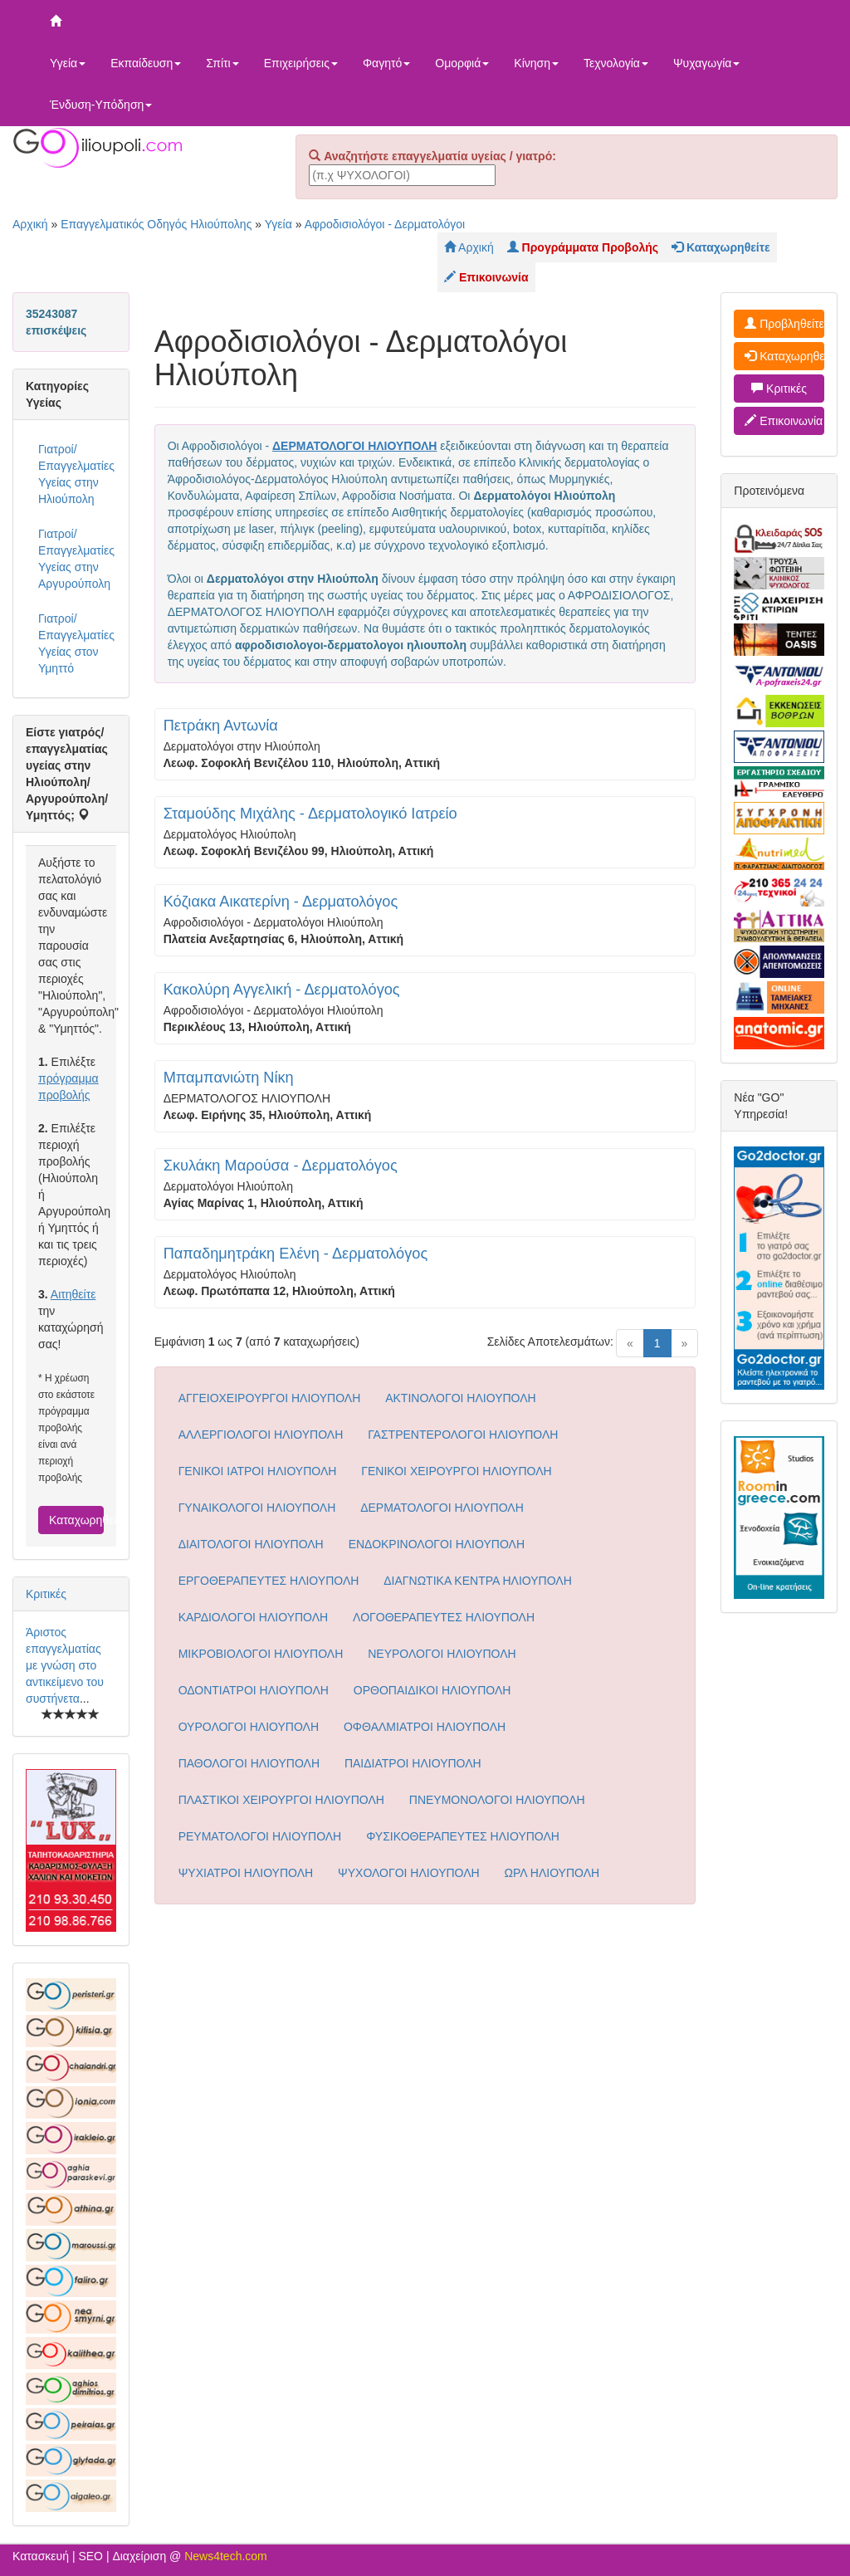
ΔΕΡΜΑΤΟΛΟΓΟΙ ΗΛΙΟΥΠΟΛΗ (442, 1507)
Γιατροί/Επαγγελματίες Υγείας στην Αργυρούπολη (76, 558)
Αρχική (30, 224)
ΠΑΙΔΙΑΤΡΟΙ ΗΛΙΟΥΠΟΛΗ (412, 1763)
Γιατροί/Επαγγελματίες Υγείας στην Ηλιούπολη (76, 474)
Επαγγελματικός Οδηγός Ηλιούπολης (156, 224)
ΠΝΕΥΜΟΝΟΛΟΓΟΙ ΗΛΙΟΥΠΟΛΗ (497, 1799)
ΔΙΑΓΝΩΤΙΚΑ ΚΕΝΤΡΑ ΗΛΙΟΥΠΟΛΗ (477, 1580)
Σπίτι (222, 63)
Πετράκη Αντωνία (221, 725)
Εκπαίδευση (145, 63)
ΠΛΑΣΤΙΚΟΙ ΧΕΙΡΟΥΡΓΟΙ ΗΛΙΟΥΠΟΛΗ (281, 1799)
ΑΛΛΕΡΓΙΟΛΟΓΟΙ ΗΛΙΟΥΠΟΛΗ (261, 1434)
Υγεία (67, 63)
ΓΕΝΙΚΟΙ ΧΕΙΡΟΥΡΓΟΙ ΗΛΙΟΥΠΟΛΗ (456, 1471)
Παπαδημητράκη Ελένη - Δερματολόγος (296, 1253)
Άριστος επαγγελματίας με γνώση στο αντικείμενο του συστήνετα (65, 1665)
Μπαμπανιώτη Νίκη (229, 1077)
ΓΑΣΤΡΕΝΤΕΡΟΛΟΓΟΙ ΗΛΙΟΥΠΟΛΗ (463, 1434)
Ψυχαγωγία (706, 63)
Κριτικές (46, 1594)
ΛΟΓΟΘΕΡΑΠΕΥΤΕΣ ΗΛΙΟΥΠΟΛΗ (444, 1617)
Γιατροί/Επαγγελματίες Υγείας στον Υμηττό (76, 643)
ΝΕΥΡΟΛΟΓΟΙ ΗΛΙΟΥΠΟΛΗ (441, 1653)
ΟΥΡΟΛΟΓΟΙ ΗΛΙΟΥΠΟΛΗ (248, 1726)
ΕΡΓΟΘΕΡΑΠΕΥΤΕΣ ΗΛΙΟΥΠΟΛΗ (268, 1580)
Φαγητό (386, 63)
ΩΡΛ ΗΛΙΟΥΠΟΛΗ (552, 1872)
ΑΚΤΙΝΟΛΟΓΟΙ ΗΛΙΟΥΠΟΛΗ (460, 1398)
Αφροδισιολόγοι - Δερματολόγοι (385, 224)
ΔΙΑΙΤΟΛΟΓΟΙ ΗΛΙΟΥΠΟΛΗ (251, 1544)
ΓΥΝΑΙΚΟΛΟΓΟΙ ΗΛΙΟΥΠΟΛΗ (257, 1507)
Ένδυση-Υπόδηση (101, 104)
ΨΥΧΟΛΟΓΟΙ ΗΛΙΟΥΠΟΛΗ (409, 1872)
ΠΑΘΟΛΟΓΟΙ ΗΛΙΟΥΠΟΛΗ (249, 1763)
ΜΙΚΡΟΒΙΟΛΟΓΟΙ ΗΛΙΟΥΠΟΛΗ (261, 1653)
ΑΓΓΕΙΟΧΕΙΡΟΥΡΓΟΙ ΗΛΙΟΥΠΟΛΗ (269, 1398)
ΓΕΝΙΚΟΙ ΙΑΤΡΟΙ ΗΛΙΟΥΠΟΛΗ (257, 1471)
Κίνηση (536, 63)
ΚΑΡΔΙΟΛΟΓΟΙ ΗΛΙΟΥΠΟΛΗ (253, 1617)
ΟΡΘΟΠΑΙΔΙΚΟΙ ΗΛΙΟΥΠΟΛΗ (432, 1690)
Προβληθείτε (784, 323)
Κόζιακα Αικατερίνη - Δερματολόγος (281, 901)
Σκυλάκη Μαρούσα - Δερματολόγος (281, 1165)
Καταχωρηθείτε (76, 1520)
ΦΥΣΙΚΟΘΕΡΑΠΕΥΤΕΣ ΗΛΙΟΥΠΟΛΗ (462, 1836)
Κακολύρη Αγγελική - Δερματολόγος (282, 989)
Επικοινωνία (784, 421)
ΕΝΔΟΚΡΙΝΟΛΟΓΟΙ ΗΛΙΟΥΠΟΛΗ (437, 1544)
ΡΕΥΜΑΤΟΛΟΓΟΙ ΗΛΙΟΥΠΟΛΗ (260, 1836)
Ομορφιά (462, 63)
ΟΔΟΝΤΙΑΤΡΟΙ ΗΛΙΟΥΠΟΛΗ (253, 1690)
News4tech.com (225, 2556)
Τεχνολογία (616, 63)
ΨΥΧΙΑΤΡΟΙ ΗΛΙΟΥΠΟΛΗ (245, 1872)
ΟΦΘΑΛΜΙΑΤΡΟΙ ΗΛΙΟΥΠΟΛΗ (425, 1726)
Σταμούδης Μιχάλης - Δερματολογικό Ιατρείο (310, 813)
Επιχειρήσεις (301, 63)
